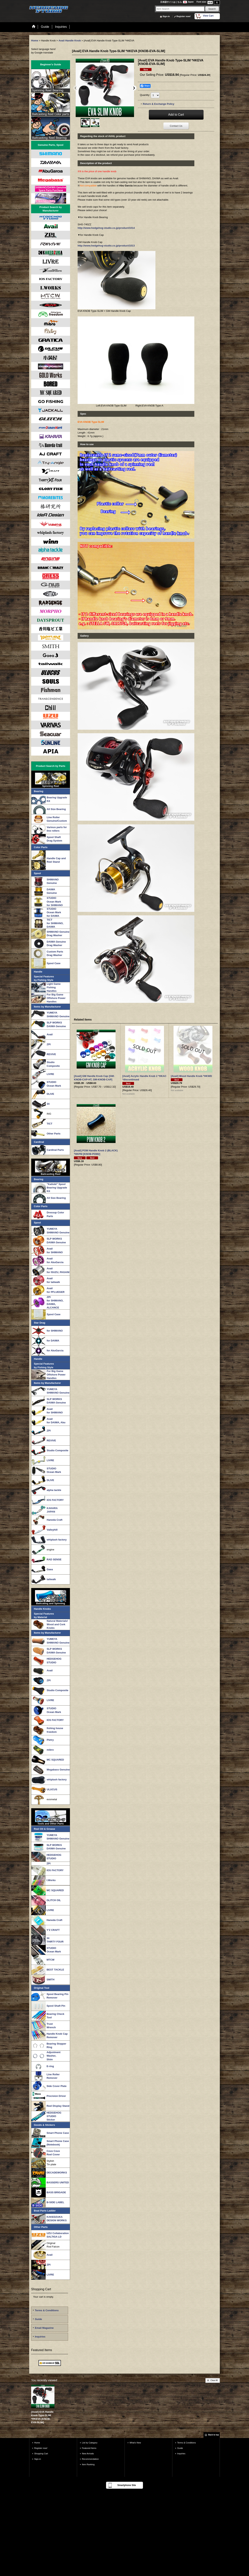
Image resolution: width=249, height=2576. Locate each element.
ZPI (49, 1044)
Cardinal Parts (55, 1149)
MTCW (50, 1959)
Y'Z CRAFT (53, 1930)
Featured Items (89, 2448)
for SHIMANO (55, 1330)
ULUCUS (52, 1789)
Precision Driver (56, 2096)
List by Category (89, 2442)
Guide (38, 2319)
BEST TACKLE (55, 1969)
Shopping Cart (41, 2453)
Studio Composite (57, 1450)
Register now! (183, 16)
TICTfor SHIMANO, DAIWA (55, 923)
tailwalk (51, 1579)
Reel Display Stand (57, 2105)
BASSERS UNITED (57, 2182)
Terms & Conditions (47, 2310)
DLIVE (50, 1093)
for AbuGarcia (55, 1350)
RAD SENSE (54, 1559)
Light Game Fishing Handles (54, 987)
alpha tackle (54, 1490)
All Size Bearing (56, 809)
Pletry (50, 1739)
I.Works (51, 1880)
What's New (135, 2442)
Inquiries (40, 2336)
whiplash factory (57, 1539)
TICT (49, 1123)
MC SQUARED (55, 1759)
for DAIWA (53, 1340)
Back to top (213, 2435)
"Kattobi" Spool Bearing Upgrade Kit (57, 1188)
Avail (50, 1034)
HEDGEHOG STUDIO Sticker (53, 2116)
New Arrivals (88, 2453)
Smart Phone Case (57, 2132)
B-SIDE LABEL (55, 2202)
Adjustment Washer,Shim (53, 2056)
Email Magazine (44, 2327)
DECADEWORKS (56, 2172)
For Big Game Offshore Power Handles (56, 998)
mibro (50, 1749)
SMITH (50, 1979)
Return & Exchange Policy (158, 103)
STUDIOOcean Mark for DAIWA (54, 912)
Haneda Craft (54, 1519)
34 (48, 1103)
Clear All (214, 2380)
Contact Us (176, 125)
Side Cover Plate (56, 2086)
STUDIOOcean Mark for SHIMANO (55, 901)
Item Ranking (88, 2464)
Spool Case (53, 963)
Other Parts (53, 1133)
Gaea (50, 1569)
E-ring (50, 2066)
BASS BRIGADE (56, 2192)
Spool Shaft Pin (55, 2005)
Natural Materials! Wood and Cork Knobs (57, 1624)
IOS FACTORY (55, 1500)
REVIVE (51, 1054)
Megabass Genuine (58, 1769)
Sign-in (166, 16)
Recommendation (90, 2459)
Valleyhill (52, 1529)
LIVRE (50, 1074)
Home (37, 2442)
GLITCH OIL (53, 1900)
